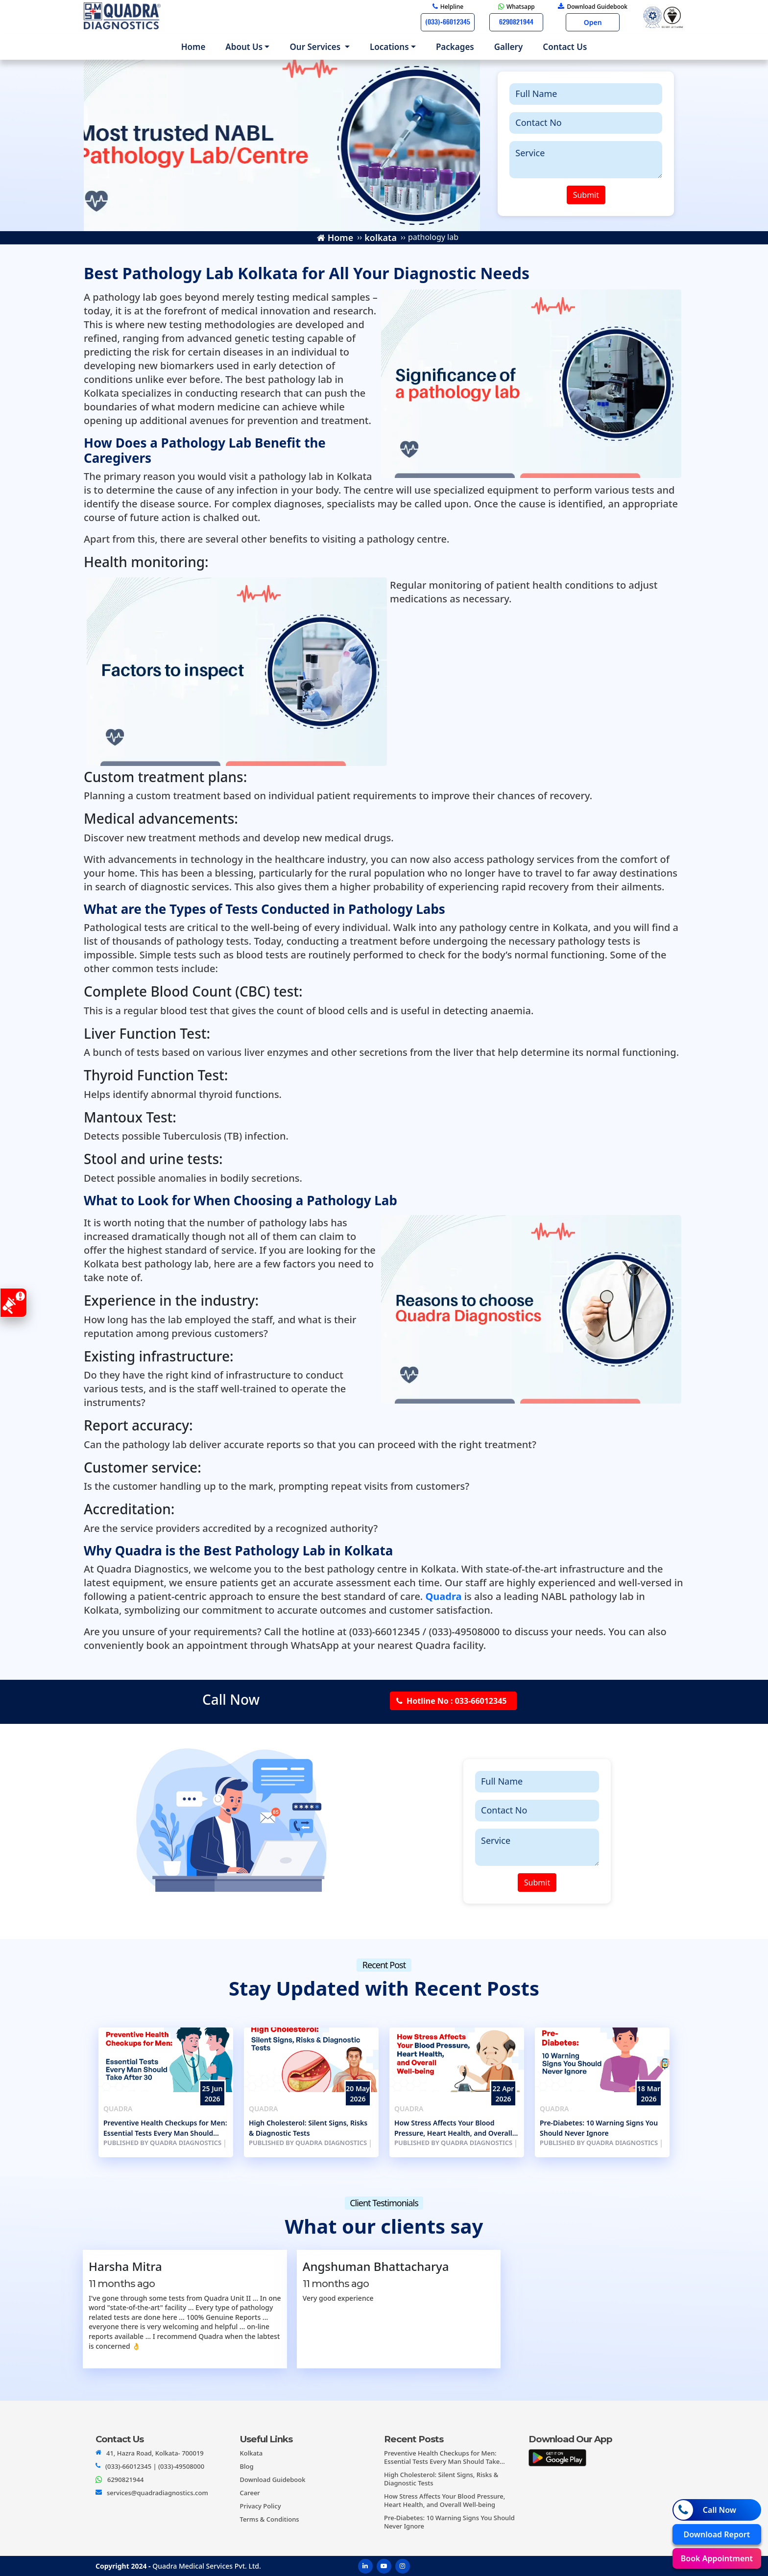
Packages (455, 46)
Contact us (565, 46)
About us (244, 46)
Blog (247, 2466)
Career (250, 2492)
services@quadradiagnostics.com (157, 2492)
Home (195, 46)
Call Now (704, 2510)
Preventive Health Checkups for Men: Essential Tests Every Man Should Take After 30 (165, 2128)
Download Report (717, 2534)
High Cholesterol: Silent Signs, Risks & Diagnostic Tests (308, 2128)
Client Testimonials (384, 2203)
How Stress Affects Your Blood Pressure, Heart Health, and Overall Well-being (453, 2128)
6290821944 (125, 2479)
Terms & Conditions (269, 2519)
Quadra (117, 2108)
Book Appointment (717, 2558)
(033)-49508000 (181, 2466)
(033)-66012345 (128, 2466)
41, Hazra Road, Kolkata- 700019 (155, 2453)
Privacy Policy (260, 2506)
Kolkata (251, 2453)
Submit (586, 195)
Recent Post (384, 1965)
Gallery (508, 46)
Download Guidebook (273, 2479)
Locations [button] (389, 46)
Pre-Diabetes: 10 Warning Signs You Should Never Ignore (599, 2128)
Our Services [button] (315, 46)
